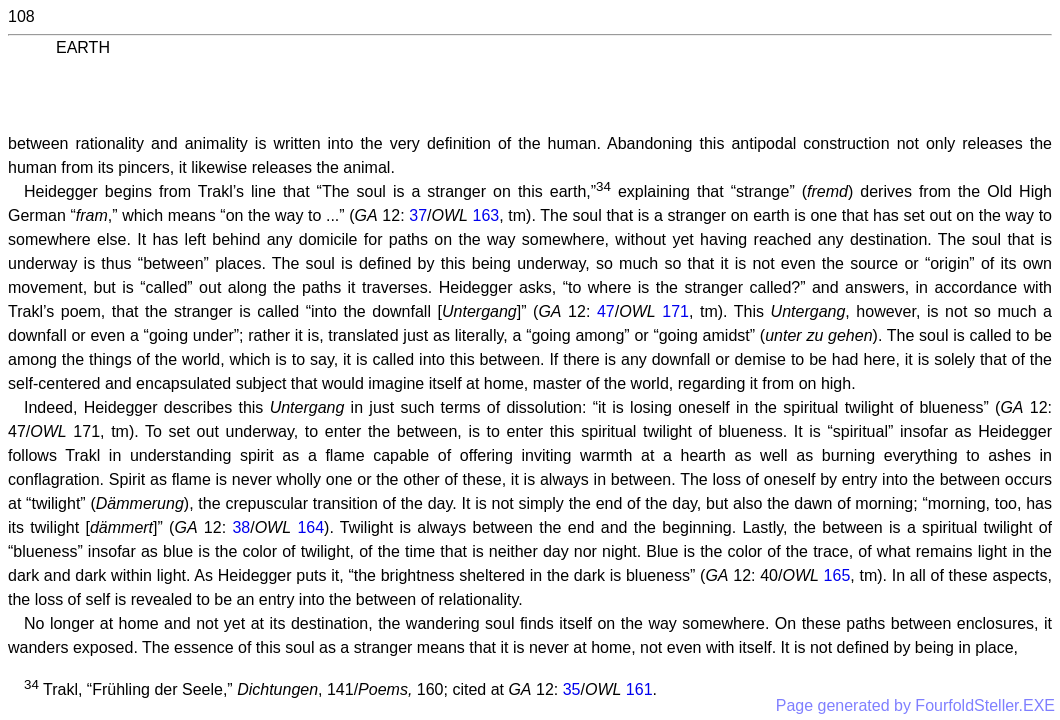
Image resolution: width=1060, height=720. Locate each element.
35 (572, 689)
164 (310, 527)
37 (418, 215)
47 (606, 311)
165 (837, 575)
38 (241, 527)
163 (486, 215)
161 (639, 689)
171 (675, 311)
